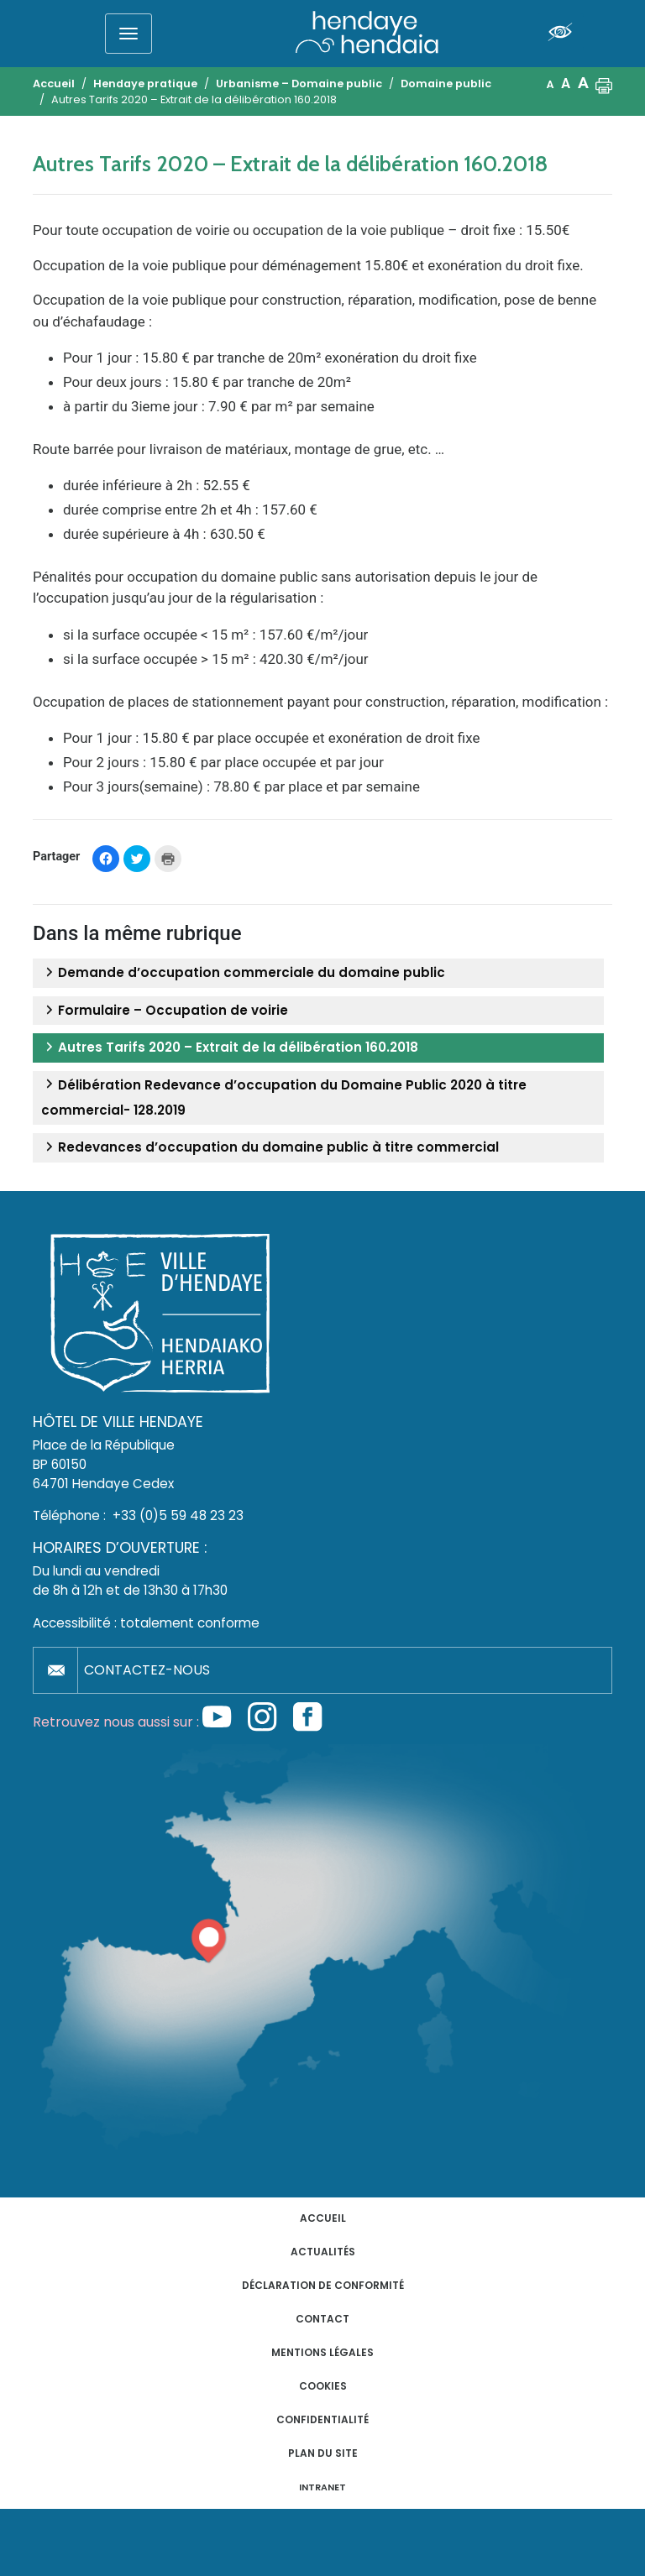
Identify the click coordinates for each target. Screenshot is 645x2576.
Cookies (323, 2386)
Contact (322, 2319)
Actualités (323, 2251)
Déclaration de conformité (323, 2285)
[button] (603, 84)
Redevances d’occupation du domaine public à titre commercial (270, 1147)
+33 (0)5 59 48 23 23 (178, 1515)
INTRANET (322, 2487)
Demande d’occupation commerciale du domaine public (243, 973)
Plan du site (323, 2453)
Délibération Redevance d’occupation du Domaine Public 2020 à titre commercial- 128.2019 (284, 1097)
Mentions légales (322, 2352)
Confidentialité (322, 2419)
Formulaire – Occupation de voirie (164, 1010)
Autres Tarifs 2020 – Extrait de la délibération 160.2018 (229, 1047)
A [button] (550, 84)
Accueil (323, 2218)
